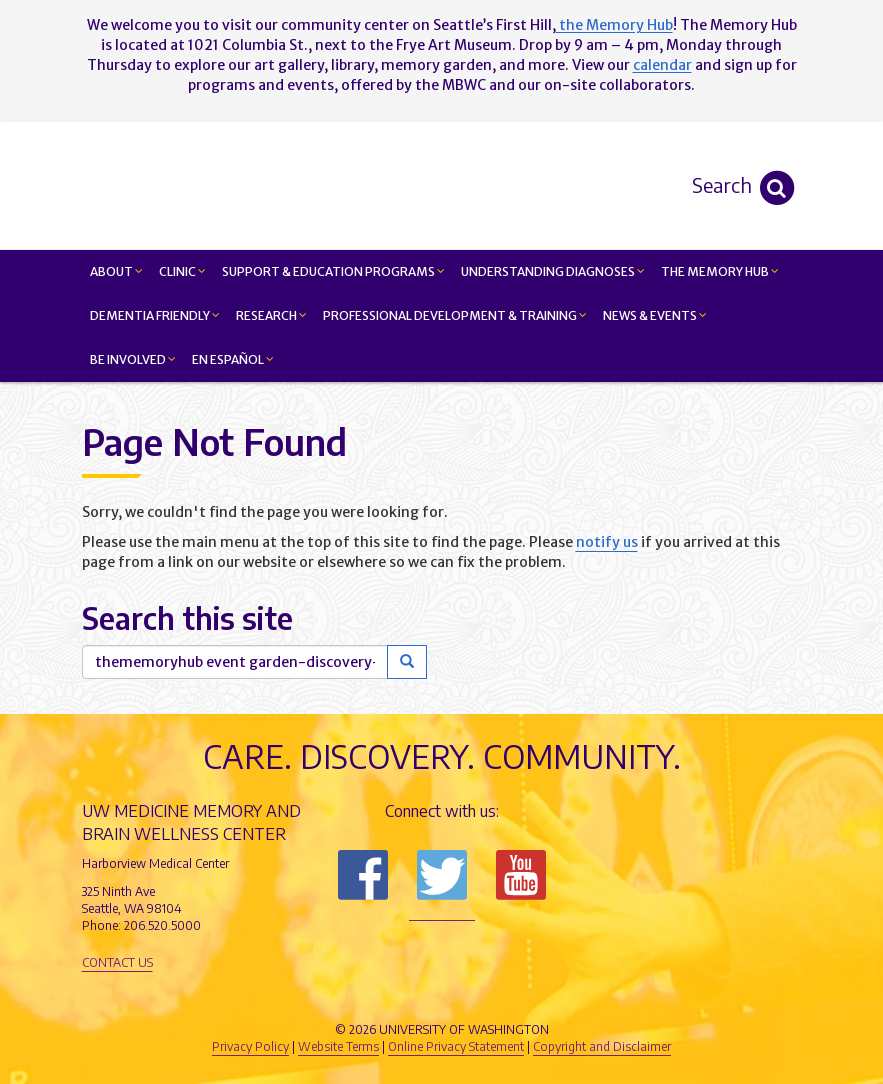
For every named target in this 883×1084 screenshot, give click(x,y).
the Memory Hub (614, 25)
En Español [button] (233, 359)
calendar (662, 65)
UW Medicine (277, 996)
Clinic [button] (182, 271)
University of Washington (527, 996)
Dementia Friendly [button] (155, 315)
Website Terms (338, 1046)
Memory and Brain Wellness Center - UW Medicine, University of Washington (561, 185)
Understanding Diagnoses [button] (553, 271)
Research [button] (271, 315)
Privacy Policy (250, 1046)
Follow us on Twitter (442, 875)
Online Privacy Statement (456, 1046)
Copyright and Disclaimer (602, 1046)
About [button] (116, 271)
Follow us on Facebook (363, 875)
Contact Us (117, 962)
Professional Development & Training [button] (455, 315)
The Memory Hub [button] (720, 271)
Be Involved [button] (133, 359)
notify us (607, 542)
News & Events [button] (655, 315)
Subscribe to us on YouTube (521, 875)
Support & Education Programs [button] (333, 271)
